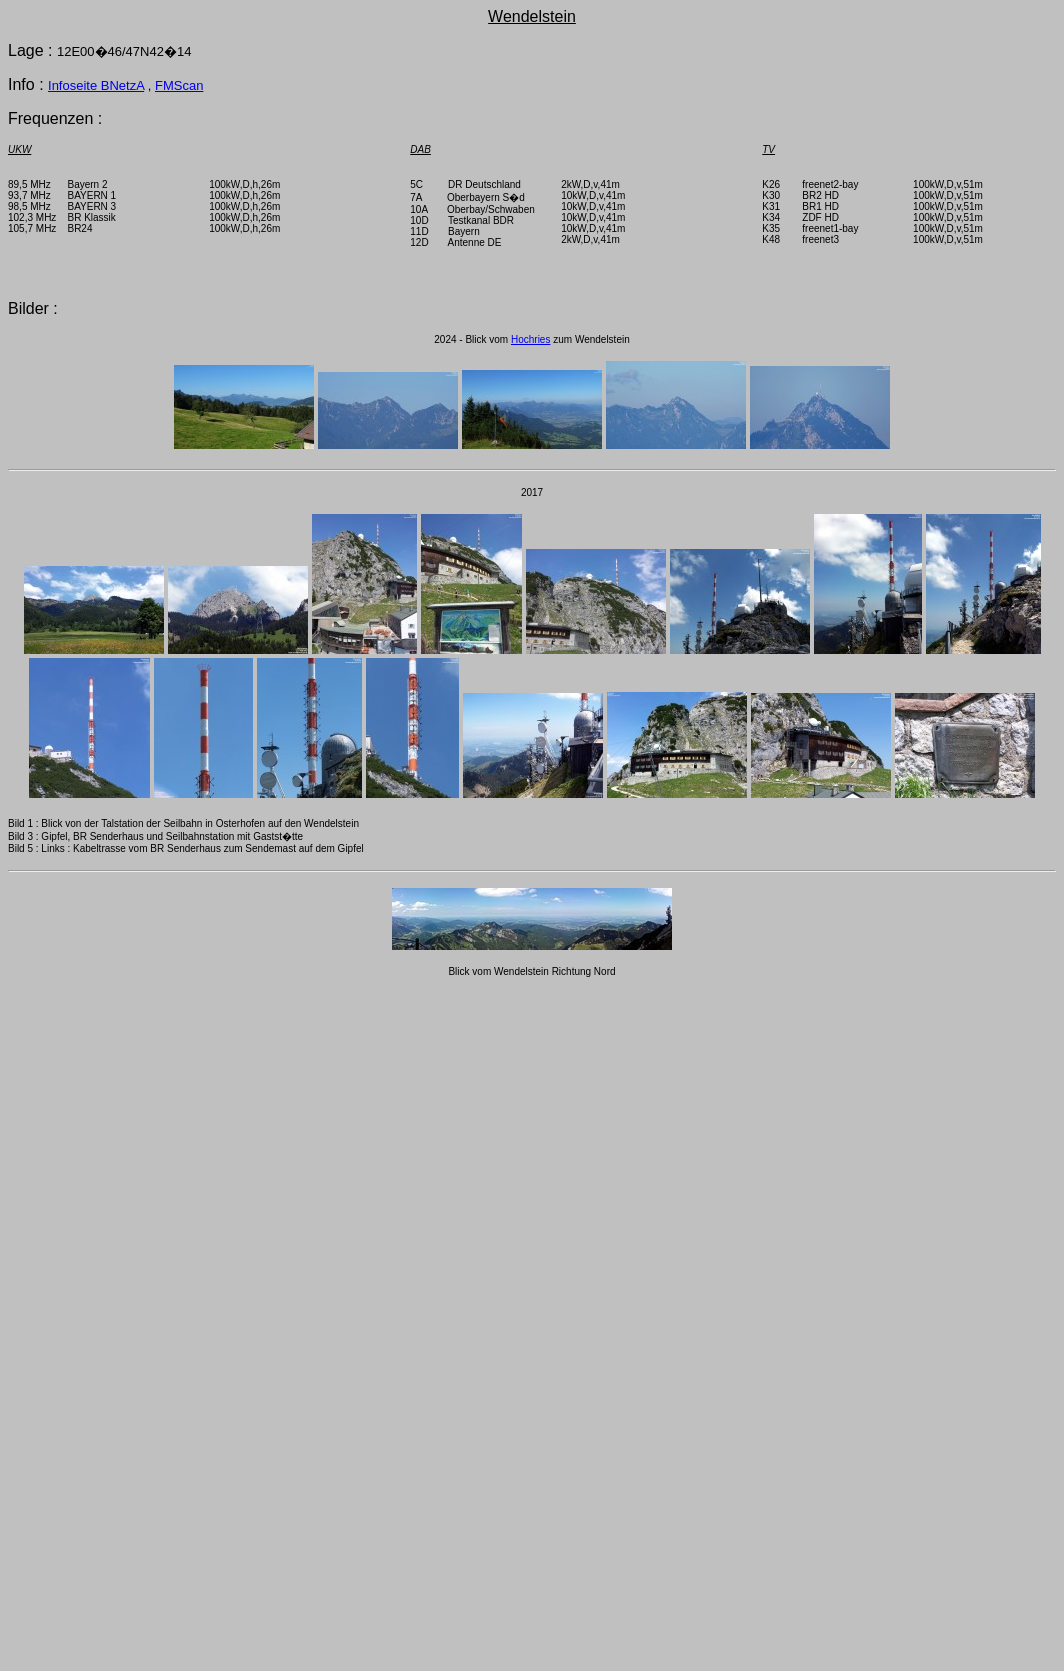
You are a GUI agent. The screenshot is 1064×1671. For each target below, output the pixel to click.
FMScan (179, 85)
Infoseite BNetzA (96, 85)
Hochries (530, 339)
